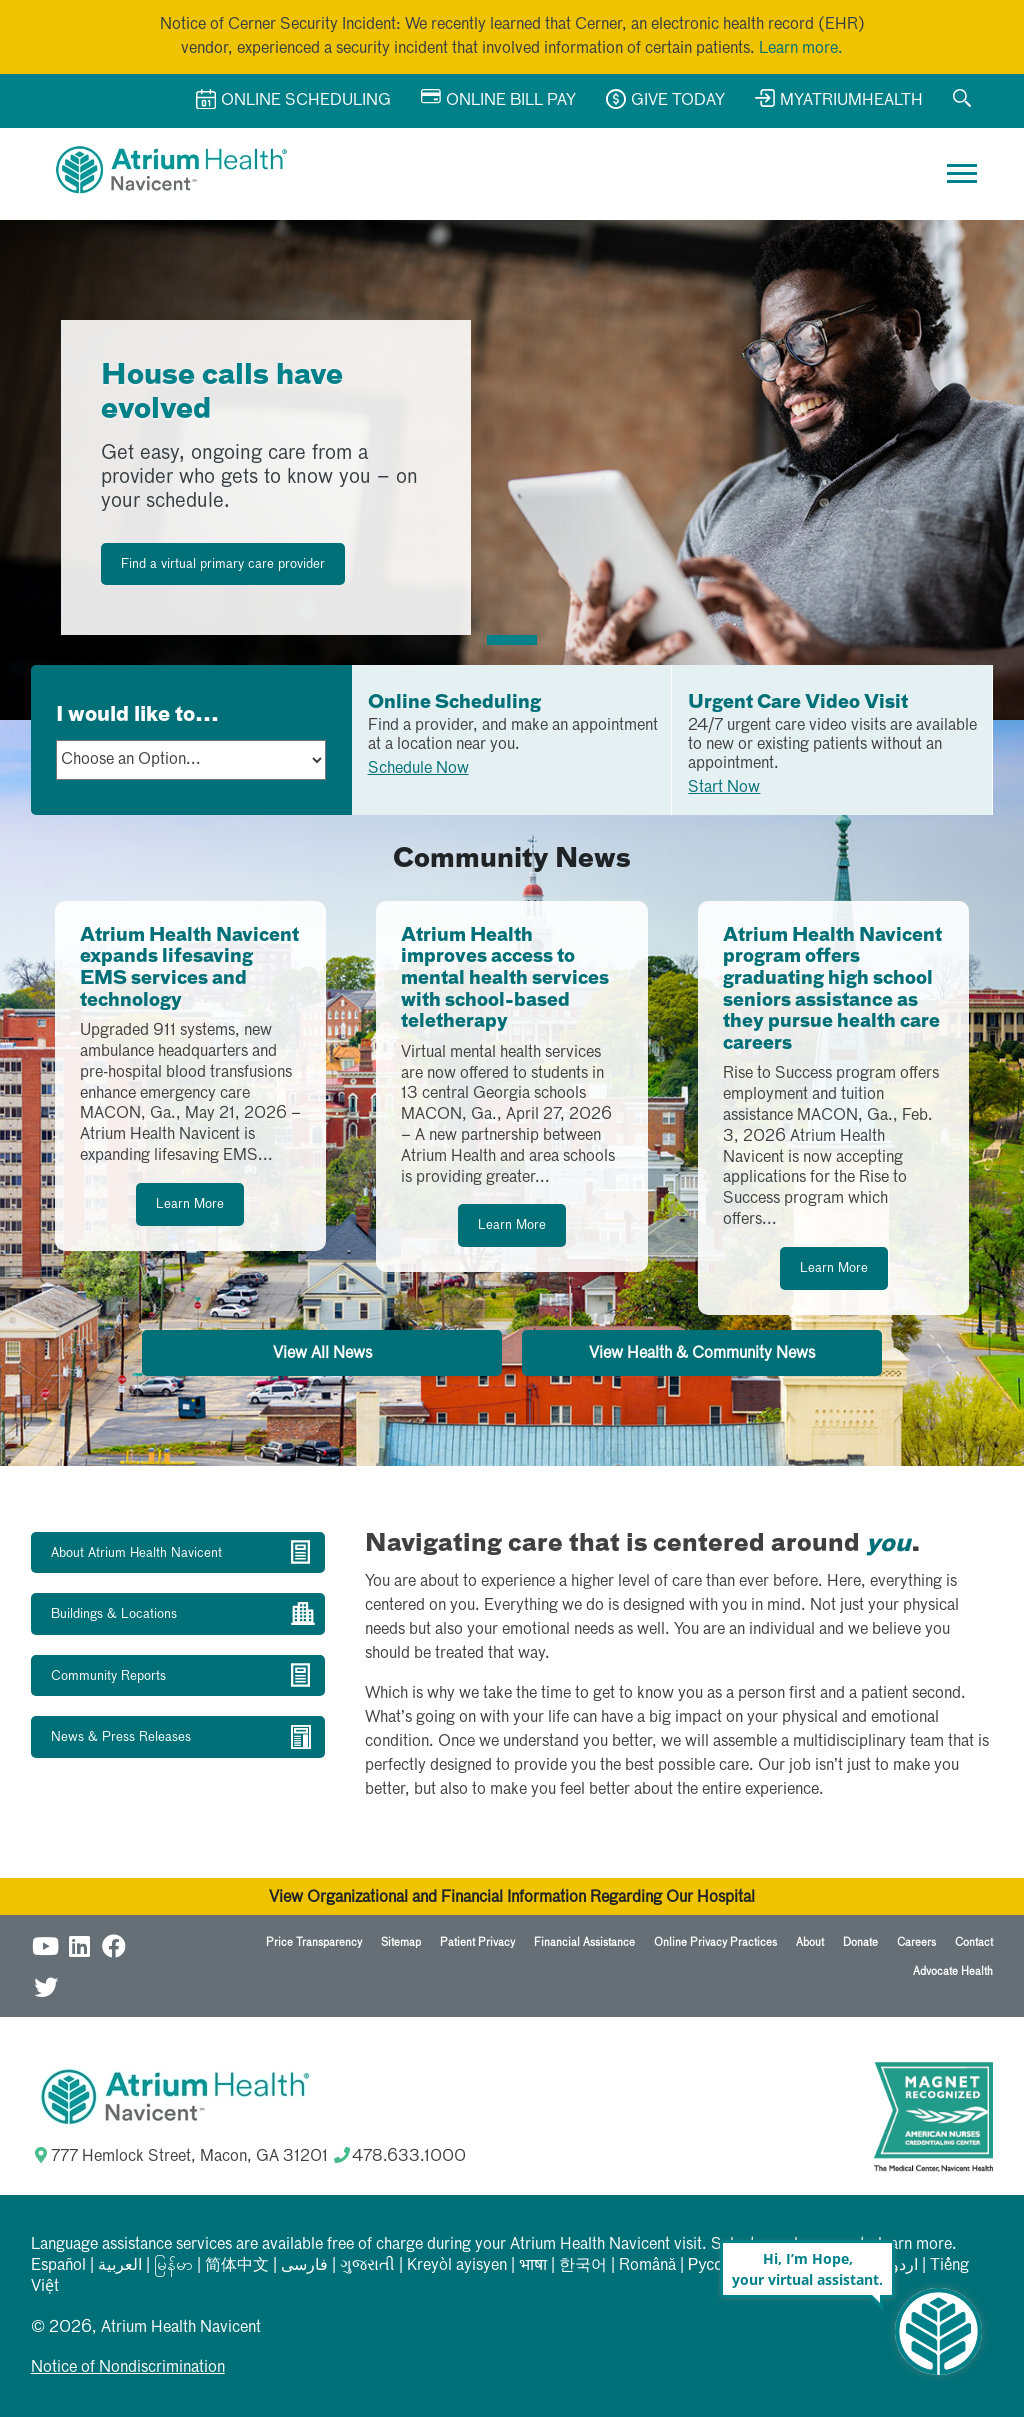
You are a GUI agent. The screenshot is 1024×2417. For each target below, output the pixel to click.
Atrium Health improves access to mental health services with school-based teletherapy (505, 979)
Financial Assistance (584, 1942)
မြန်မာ (173, 2266)
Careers (916, 1942)
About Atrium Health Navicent (136, 1553)
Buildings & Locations (114, 1614)
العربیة (120, 2266)
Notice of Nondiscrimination (128, 2368)
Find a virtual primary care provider (223, 564)
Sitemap (401, 1942)
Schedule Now (418, 769)
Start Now (724, 788)
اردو (904, 2266)
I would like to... (137, 715)
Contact (974, 1942)
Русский (717, 2266)
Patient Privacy (477, 1942)
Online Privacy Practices (715, 1942)
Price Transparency (314, 1942)
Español (58, 2266)
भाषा (533, 2266)
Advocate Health (953, 1971)
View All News (322, 1354)
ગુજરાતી (367, 2266)
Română (647, 2266)
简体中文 (237, 2266)
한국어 (583, 2266)
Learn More (190, 1204)
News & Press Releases (121, 1737)
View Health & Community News (702, 1354)
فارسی (304, 2266)
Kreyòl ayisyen (457, 2266)
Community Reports (108, 1676)
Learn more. (801, 49)
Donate (860, 1942)
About (810, 1942)
